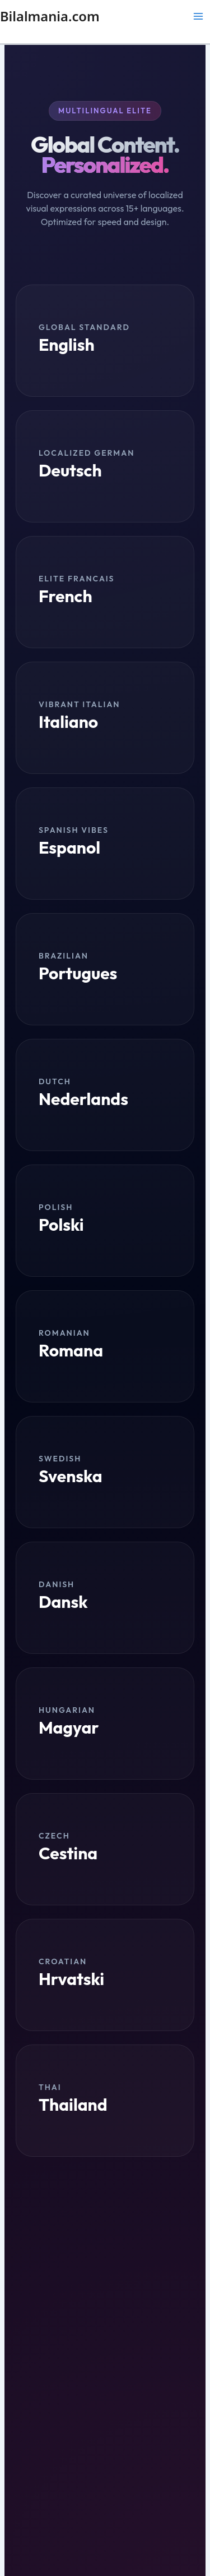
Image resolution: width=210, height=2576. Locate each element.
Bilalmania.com (50, 16)
